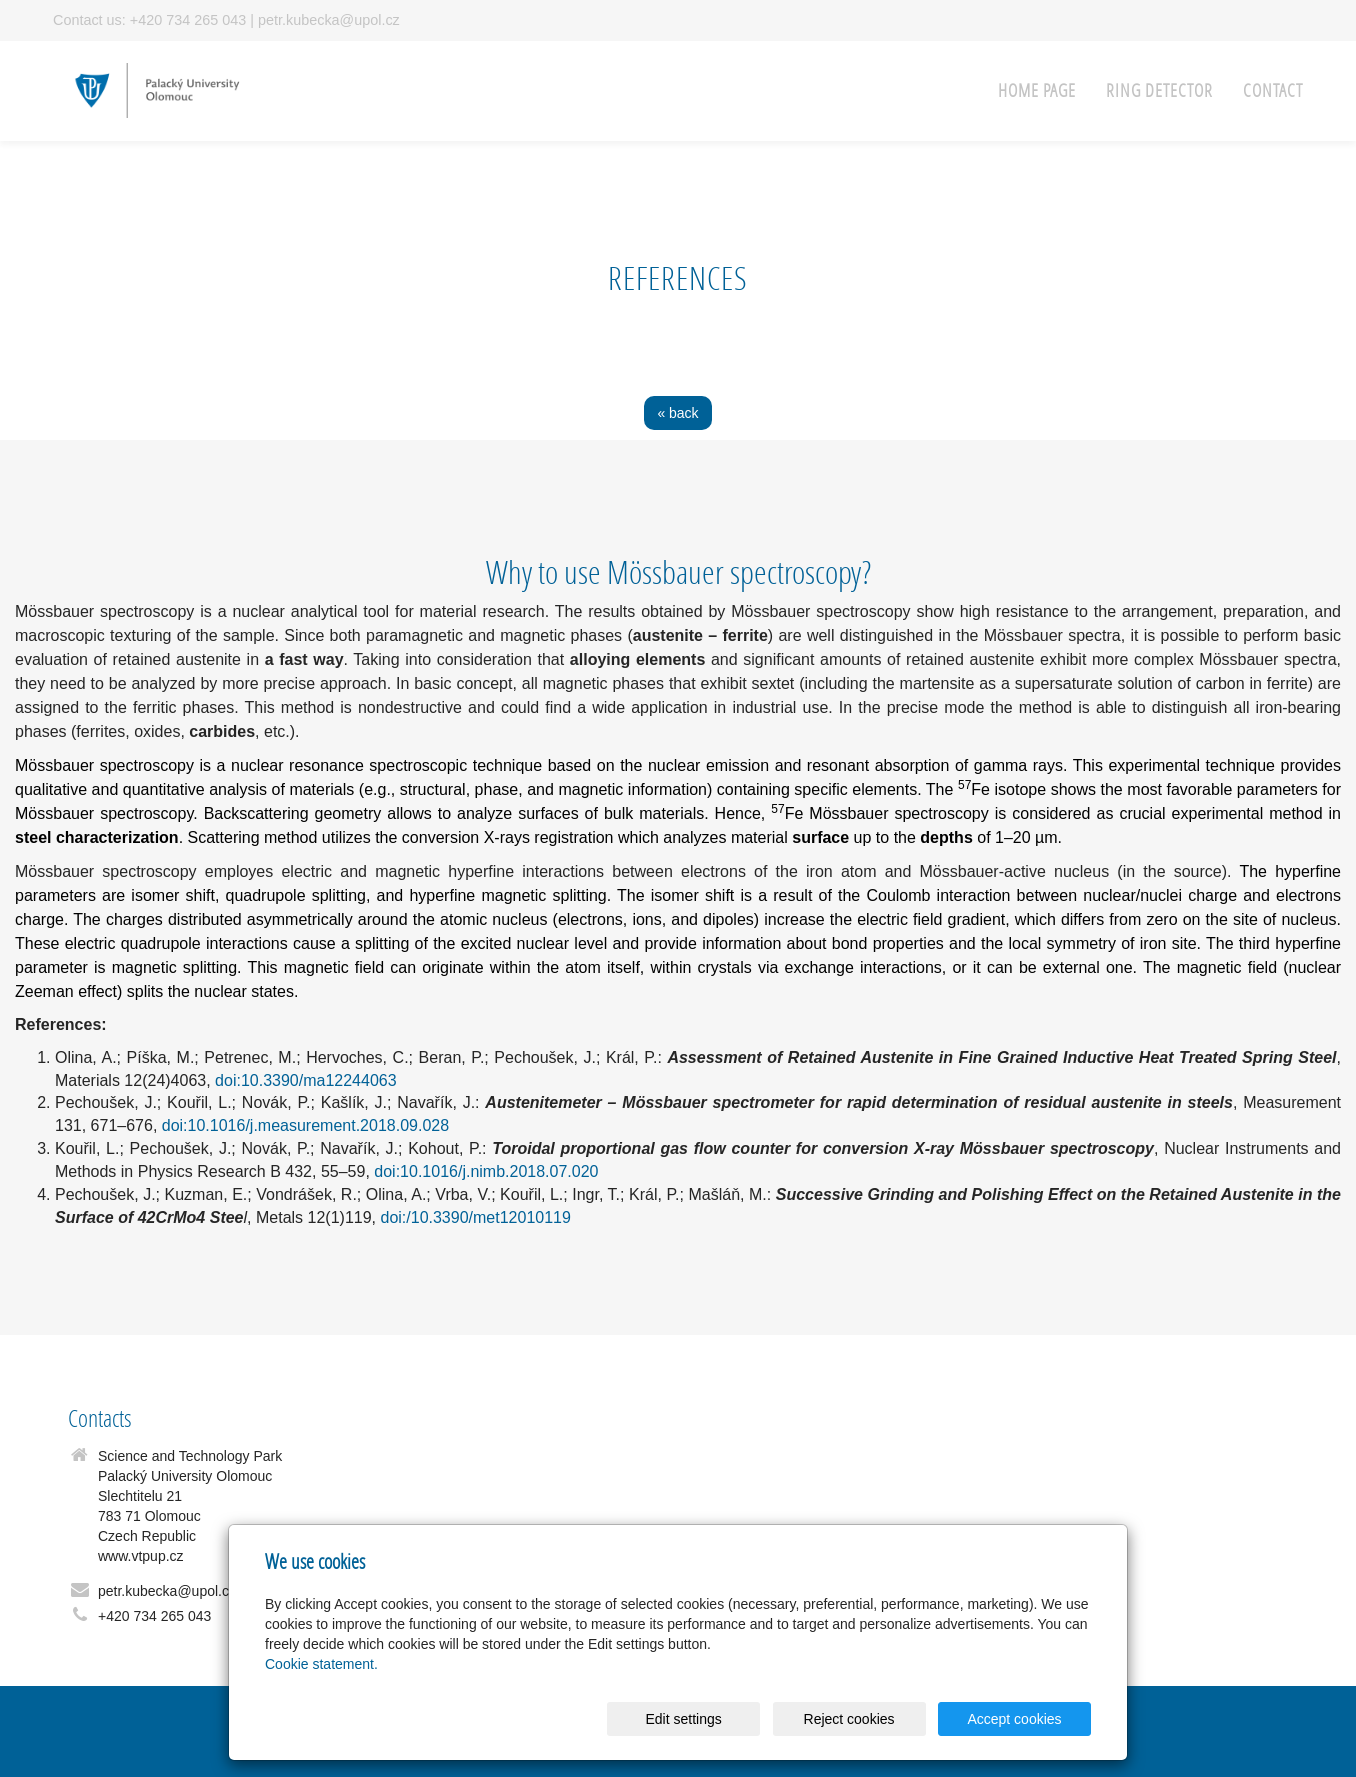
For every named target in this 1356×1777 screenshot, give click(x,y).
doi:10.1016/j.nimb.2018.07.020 (486, 1171)
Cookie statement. (321, 1664)
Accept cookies (1014, 1719)
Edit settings (683, 1719)
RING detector (1159, 90)
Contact (1273, 90)
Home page (1037, 90)
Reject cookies (849, 1719)
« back (677, 413)
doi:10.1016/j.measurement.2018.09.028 (305, 1125)
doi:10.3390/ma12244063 (306, 1080)
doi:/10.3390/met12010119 (475, 1217)
